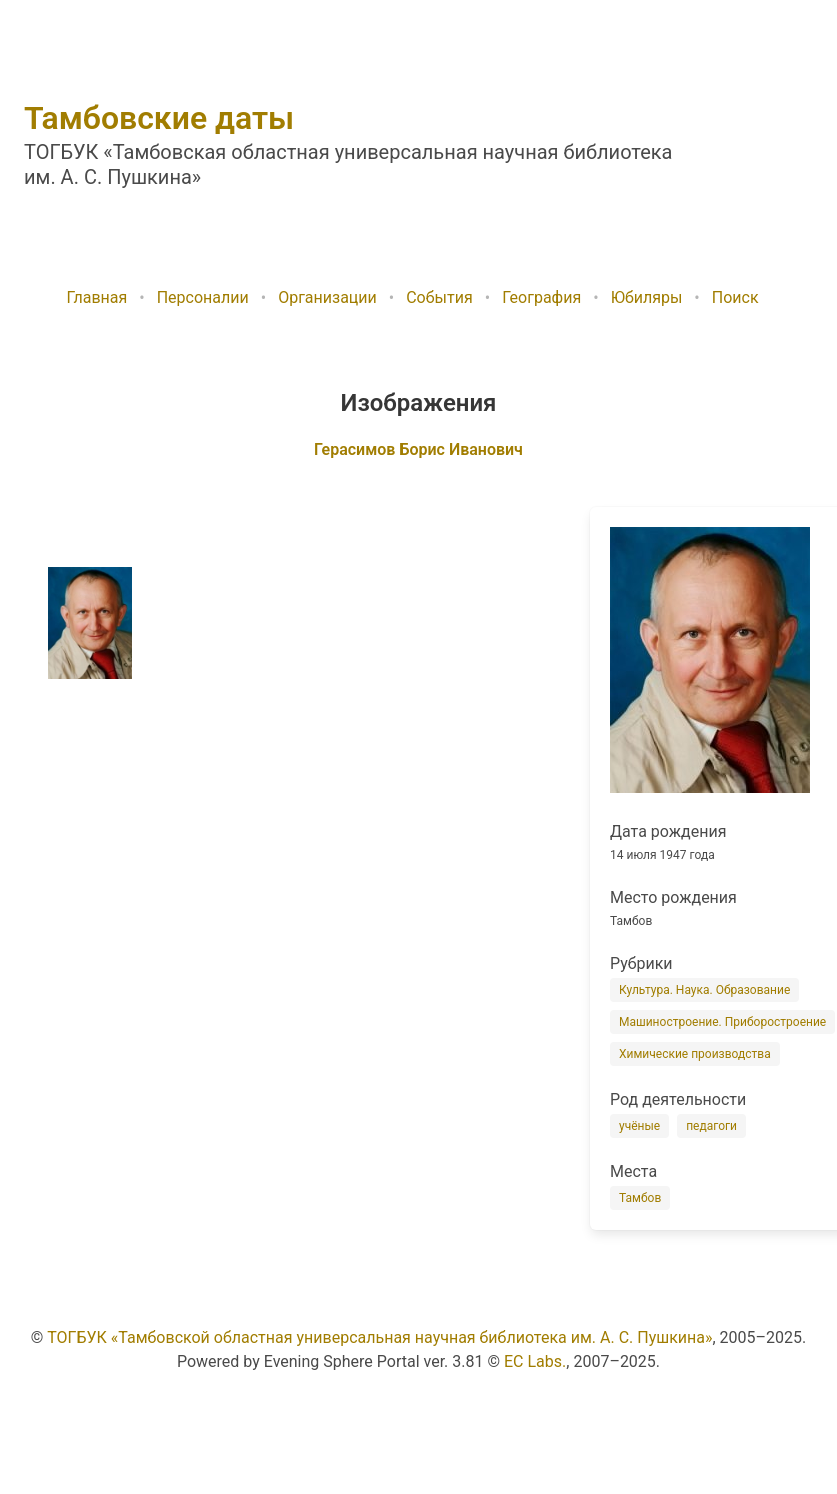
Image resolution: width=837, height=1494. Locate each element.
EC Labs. (535, 1361)
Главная (96, 297)
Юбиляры (647, 297)
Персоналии (203, 297)
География (541, 297)
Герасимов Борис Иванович (418, 449)
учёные (639, 1126)
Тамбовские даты (159, 118)
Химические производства (695, 1054)
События (439, 297)
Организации (327, 297)
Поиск (735, 297)
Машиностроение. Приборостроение (722, 1022)
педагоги (711, 1126)
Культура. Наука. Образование (704, 990)
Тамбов (640, 1198)
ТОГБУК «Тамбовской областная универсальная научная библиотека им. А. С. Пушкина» (379, 1337)
